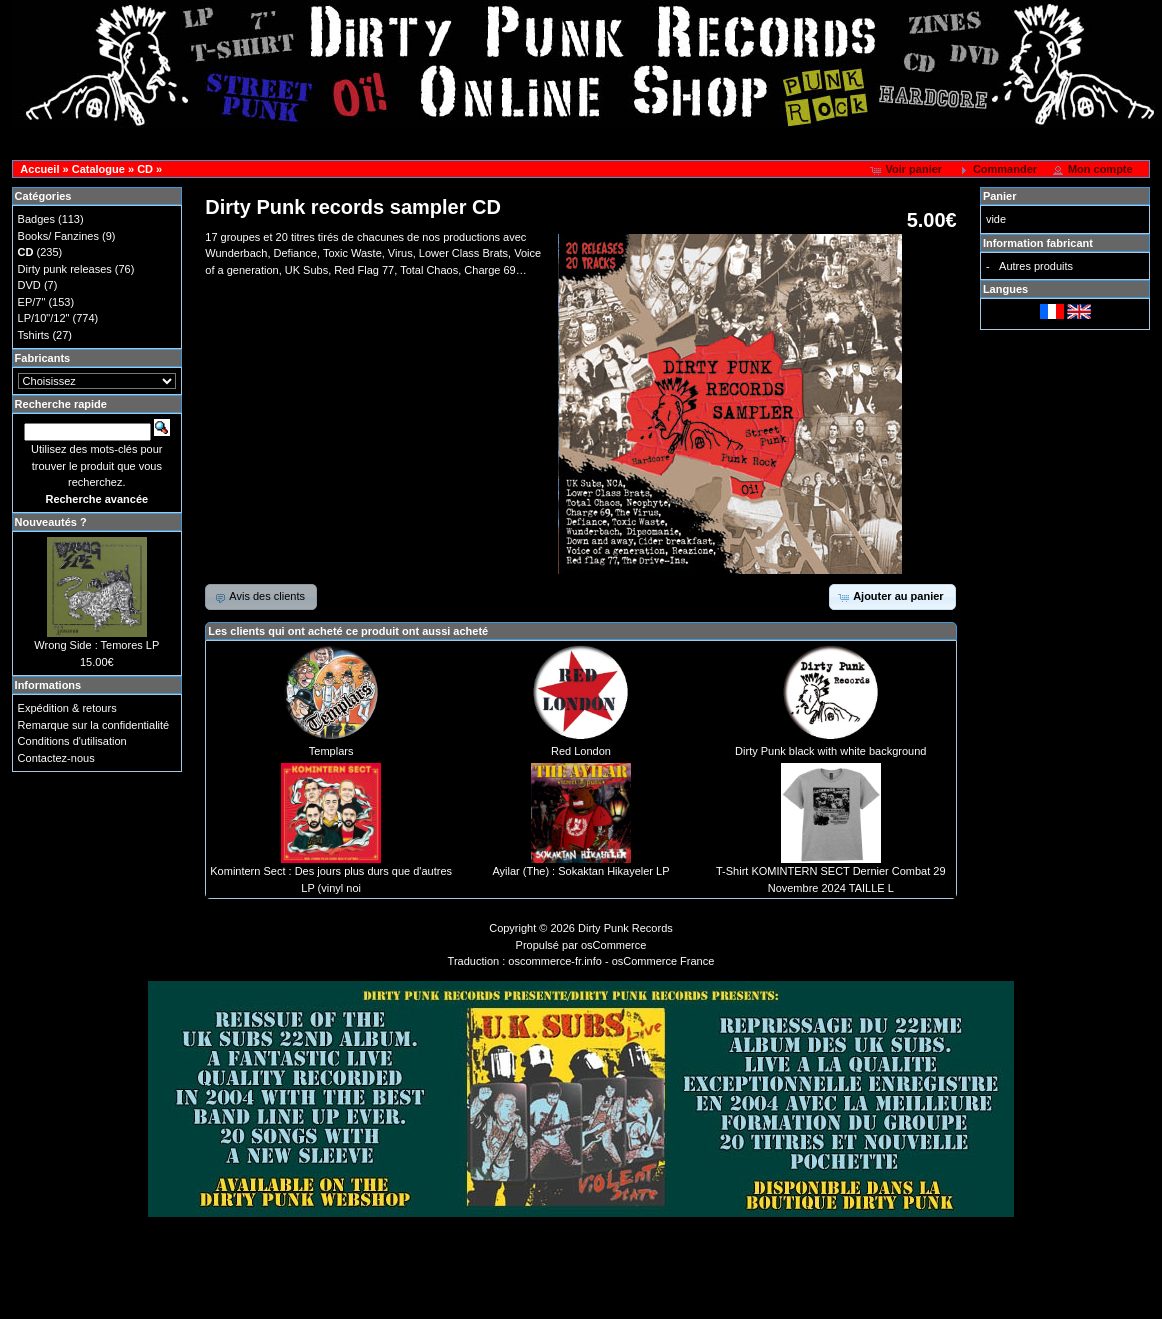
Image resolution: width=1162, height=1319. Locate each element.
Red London (581, 751)
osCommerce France (663, 961)
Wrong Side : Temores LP (96, 645)
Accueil (39, 169)
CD (145, 169)
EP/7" (32, 302)
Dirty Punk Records (625, 928)
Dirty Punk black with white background (830, 751)
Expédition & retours (67, 708)
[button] (907, 170)
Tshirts (34, 335)
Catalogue (98, 169)
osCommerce (613, 945)
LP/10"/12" (44, 318)
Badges (36, 219)
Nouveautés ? (51, 522)
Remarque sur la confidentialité (94, 725)
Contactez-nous (56, 758)
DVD (29, 285)
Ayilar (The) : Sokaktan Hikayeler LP (580, 871)
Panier (1000, 196)
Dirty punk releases (65, 269)
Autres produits (1036, 266)
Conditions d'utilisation (72, 741)
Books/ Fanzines (58, 236)
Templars (331, 751)
